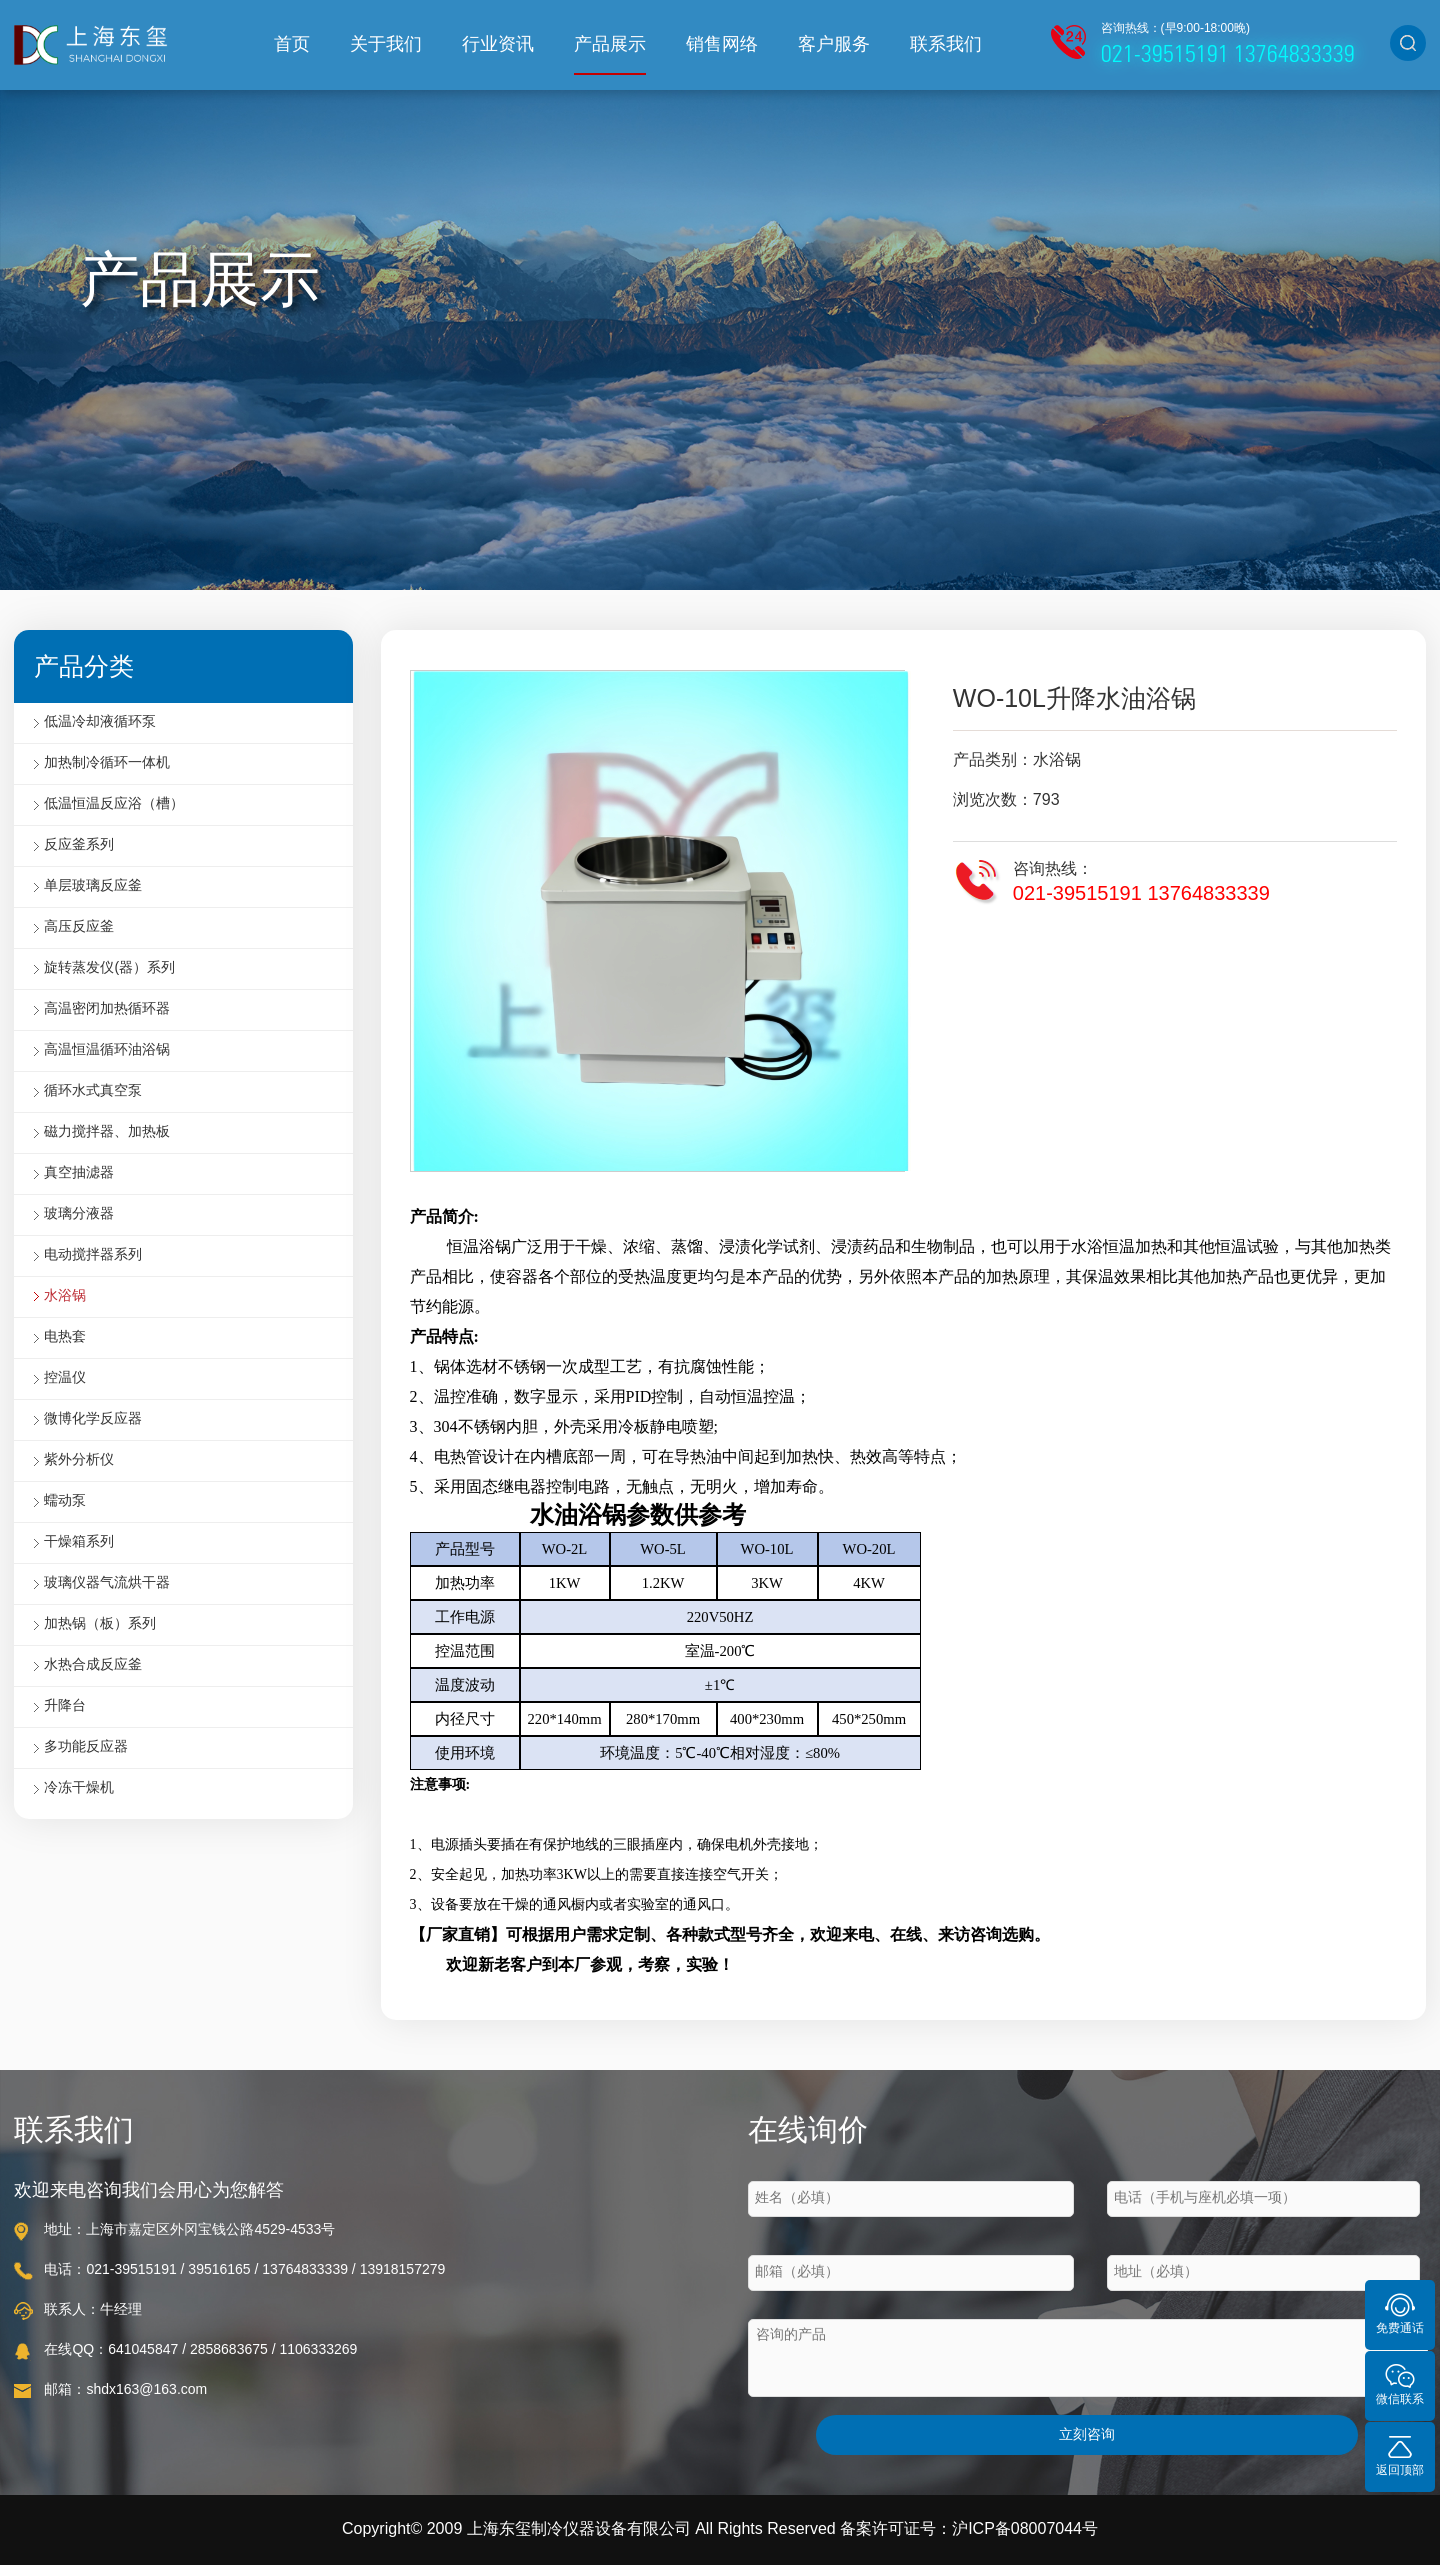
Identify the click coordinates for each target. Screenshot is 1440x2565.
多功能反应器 (86, 1747)
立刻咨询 (1087, 2435)
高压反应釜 (79, 927)
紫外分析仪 (79, 1460)
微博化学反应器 (93, 1419)
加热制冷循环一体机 (107, 763)
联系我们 (946, 45)
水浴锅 (65, 1296)
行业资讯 (498, 45)
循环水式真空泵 (93, 1091)
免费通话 (1400, 2312)
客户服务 (834, 45)
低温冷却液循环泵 (100, 722)
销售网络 (722, 45)
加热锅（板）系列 (100, 1624)
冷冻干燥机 (79, 1788)
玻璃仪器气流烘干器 (107, 1583)
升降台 (65, 1706)
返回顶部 (1400, 2454)
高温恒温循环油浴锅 (107, 1050)
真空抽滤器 (79, 1173)
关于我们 (386, 45)
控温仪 (65, 1378)
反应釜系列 (79, 845)
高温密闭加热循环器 (107, 1009)
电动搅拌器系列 (93, 1255)
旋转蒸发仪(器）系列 (109, 968)
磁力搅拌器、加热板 (107, 1132)
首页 (292, 45)
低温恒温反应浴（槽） (114, 804)
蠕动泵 (65, 1501)
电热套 (65, 1337)
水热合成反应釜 (93, 1665)
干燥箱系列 (79, 1542)
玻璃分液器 (79, 1214)
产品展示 (610, 45)
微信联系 (1400, 2383)
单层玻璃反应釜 (93, 886)
